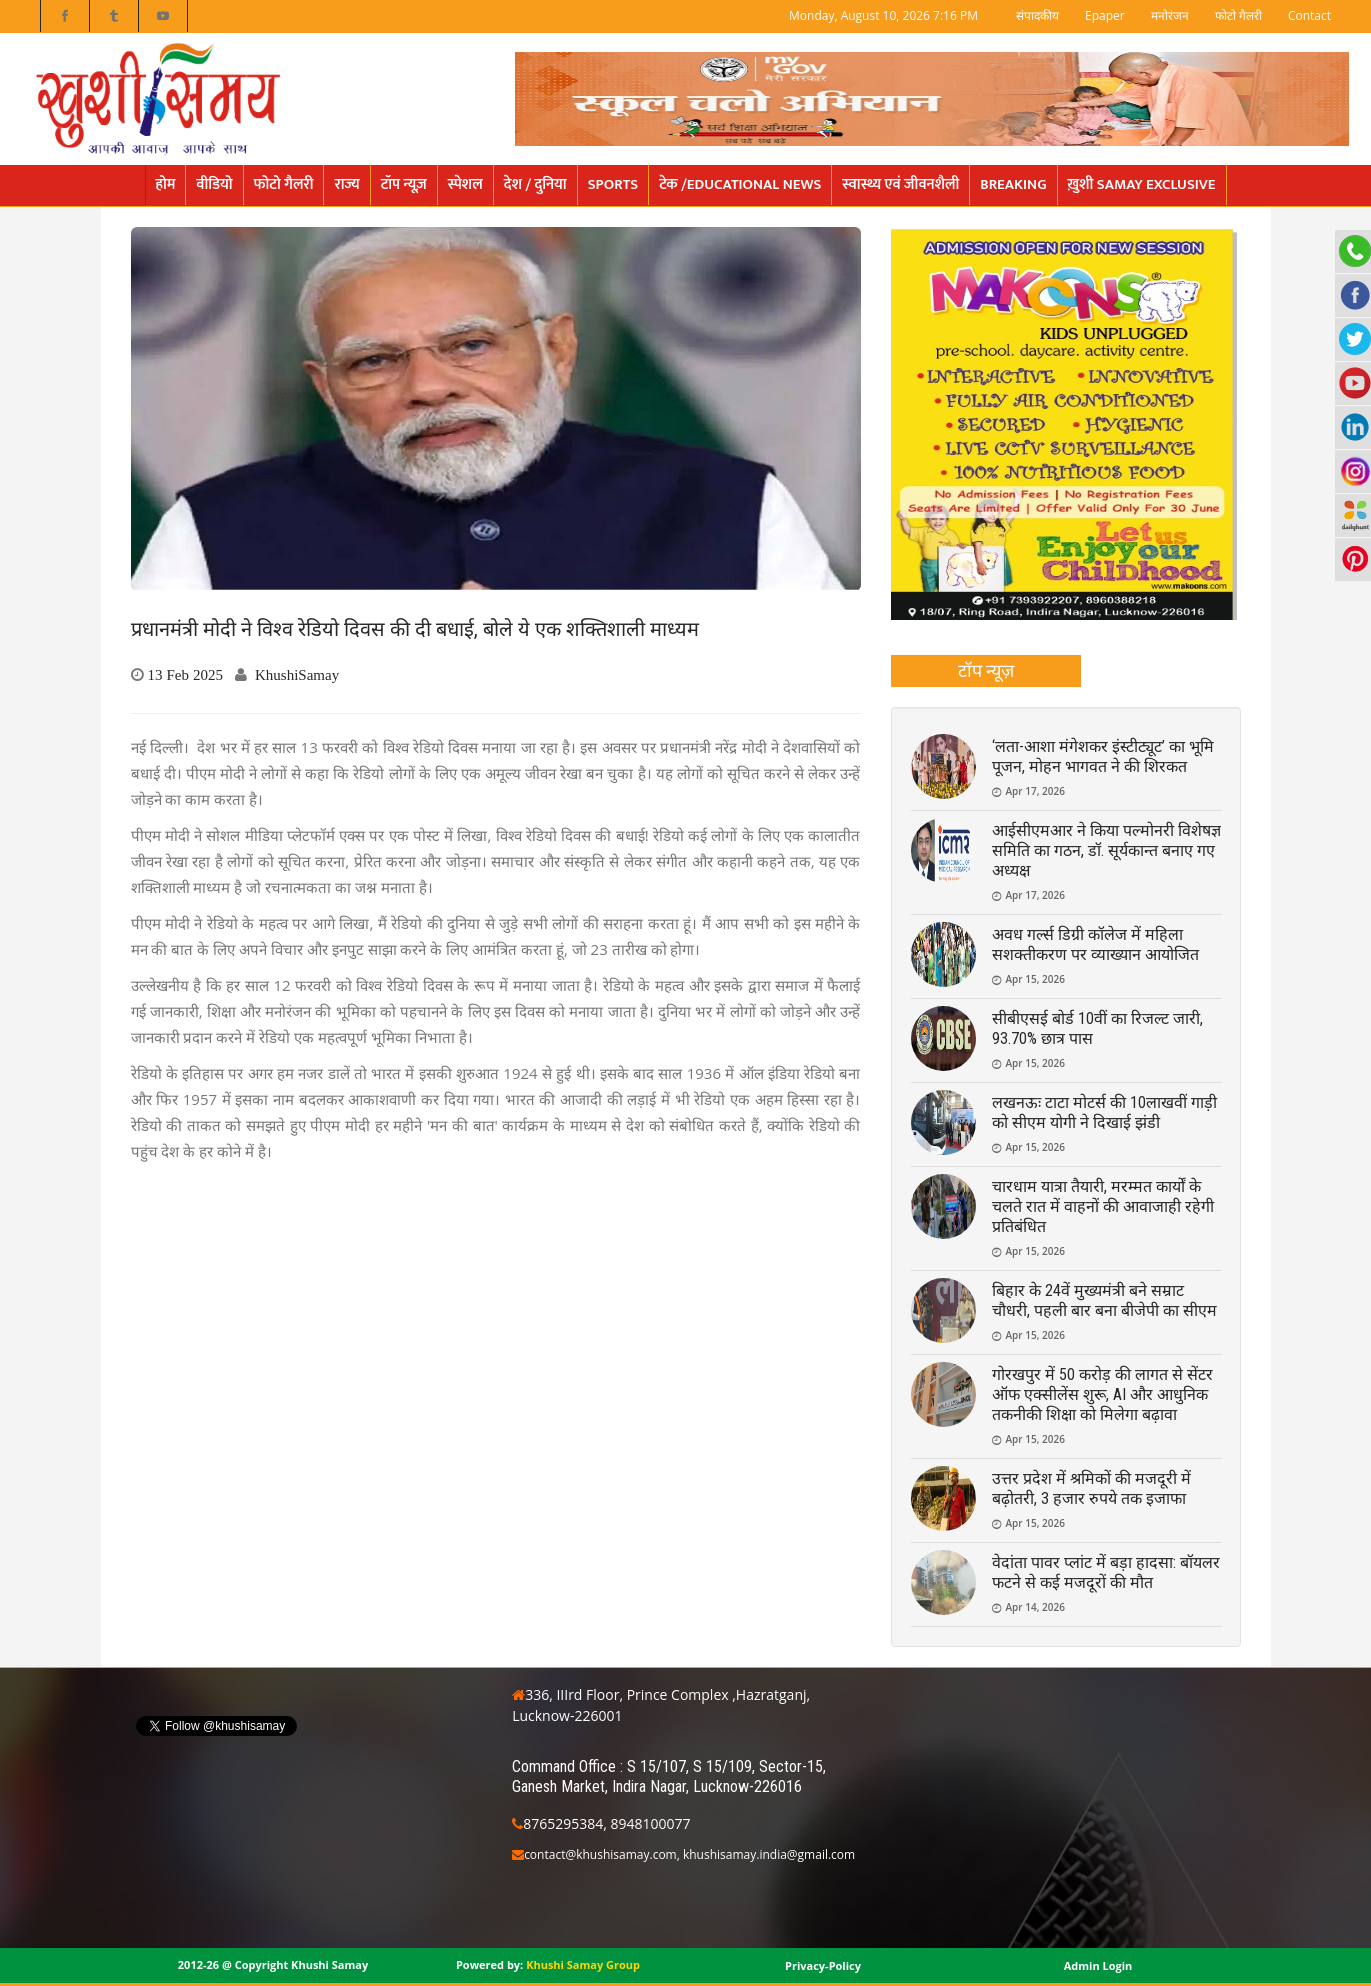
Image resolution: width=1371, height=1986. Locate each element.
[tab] (986, 671)
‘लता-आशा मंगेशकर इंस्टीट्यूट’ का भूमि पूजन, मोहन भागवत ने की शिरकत (1103, 756)
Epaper (1105, 15)
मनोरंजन (1170, 15)
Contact (1309, 15)
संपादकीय (1037, 15)
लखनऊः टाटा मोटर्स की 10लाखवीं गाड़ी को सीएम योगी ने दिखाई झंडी (1104, 1112)
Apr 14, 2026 (1035, 1607)
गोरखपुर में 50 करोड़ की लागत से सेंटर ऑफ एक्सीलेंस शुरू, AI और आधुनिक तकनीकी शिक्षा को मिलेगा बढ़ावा (1102, 1394)
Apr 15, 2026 (1035, 979)
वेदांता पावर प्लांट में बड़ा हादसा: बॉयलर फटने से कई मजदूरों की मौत (1106, 1572)
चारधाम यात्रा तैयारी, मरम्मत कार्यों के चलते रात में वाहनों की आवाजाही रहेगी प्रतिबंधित (1103, 1206)
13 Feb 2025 (186, 674)
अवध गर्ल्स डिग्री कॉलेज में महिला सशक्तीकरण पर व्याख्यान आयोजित (1095, 944)
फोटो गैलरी (1238, 15)
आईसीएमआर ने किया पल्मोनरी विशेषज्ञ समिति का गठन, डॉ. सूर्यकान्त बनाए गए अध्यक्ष (1106, 850)
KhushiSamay (297, 674)
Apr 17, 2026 (1035, 791)
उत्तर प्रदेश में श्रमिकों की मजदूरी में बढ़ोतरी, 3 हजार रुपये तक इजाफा (1091, 1488)
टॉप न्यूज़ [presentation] (986, 670)
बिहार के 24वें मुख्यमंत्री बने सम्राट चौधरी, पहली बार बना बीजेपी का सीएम (1104, 1300)
